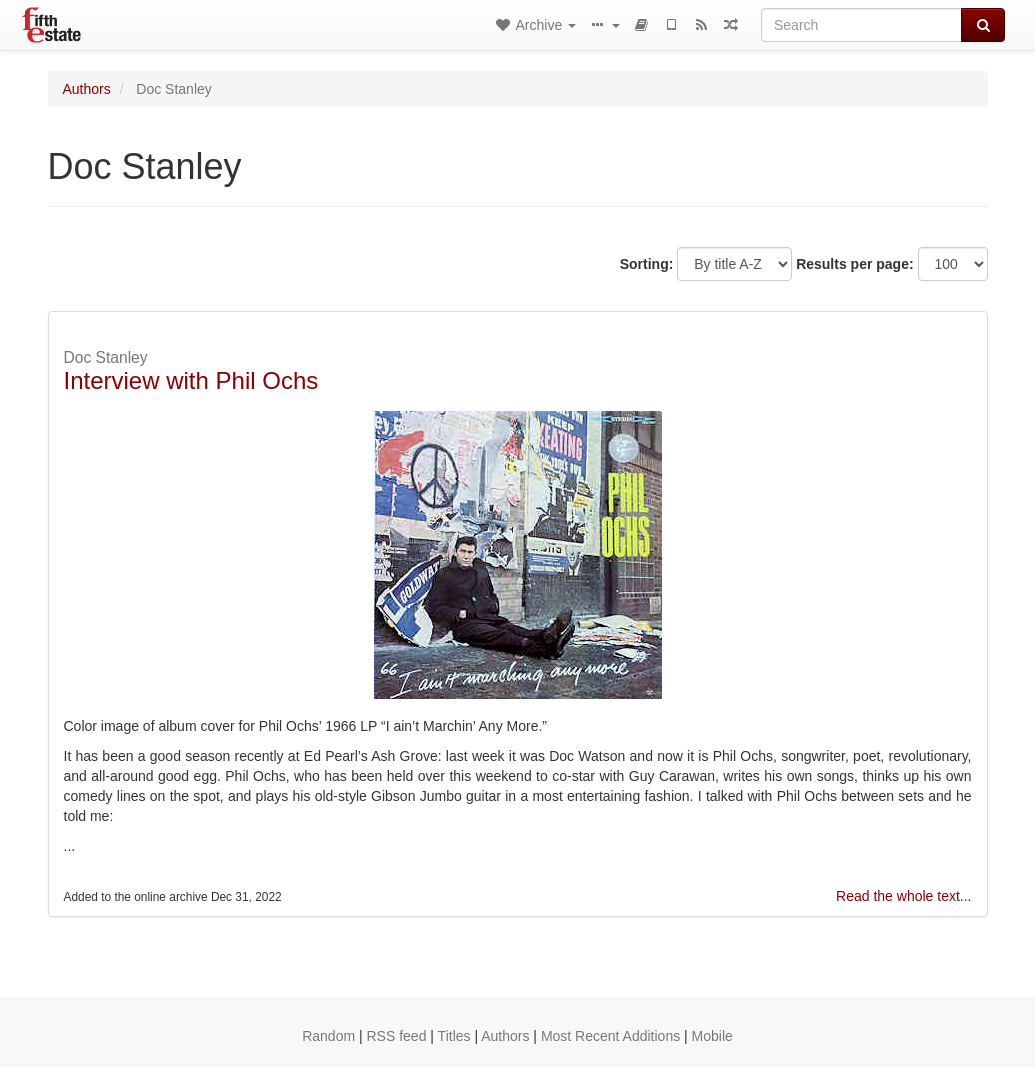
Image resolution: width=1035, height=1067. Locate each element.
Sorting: (647, 264)
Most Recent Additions (610, 1036)
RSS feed (397, 1036)
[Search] (861, 25)
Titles (454, 1036)
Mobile (712, 1036)
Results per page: (854, 264)
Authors (87, 89)
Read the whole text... (903, 896)
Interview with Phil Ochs (191, 380)
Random (328, 1036)
